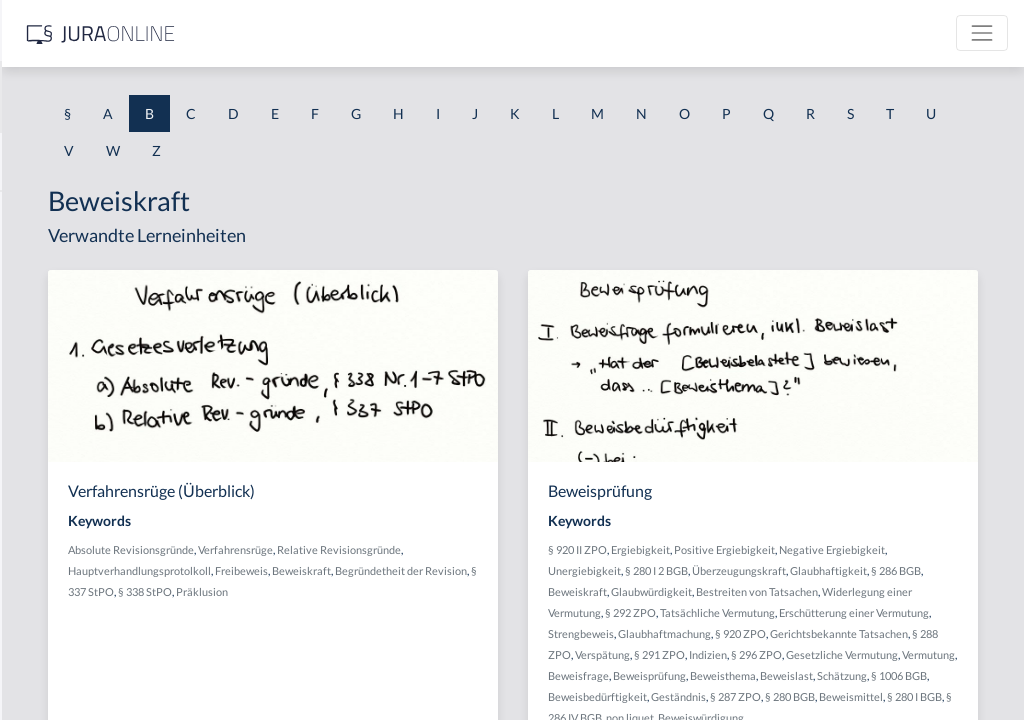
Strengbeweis (951, 654)
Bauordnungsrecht (74, 572)
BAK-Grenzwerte (69, 302)
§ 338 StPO (412, 612)
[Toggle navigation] (982, 33)
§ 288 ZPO (785, 696)
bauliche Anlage (65, 527)
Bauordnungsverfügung (89, 617)
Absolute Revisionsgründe (418, 549)
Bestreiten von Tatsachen (916, 612)
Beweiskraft (441, 591)
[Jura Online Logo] (419, 33)
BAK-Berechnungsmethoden (105, 257)
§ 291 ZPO (899, 696)
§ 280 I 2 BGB (878, 570)
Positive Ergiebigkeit (883, 549)
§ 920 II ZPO (736, 549)
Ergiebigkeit (799, 549)
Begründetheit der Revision (541, 591)
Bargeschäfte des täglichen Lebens (121, 437)
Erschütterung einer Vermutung (839, 654)
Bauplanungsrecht (72, 662)
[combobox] (160, 97)
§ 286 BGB (911, 591)
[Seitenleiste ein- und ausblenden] (288, 30)
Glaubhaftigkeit (843, 591)
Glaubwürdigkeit (810, 612)
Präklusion (469, 612)
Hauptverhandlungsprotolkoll (511, 570)
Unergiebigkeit (806, 570)
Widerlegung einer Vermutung (779, 633)
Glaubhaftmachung (753, 675)
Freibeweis (381, 591)
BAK (30, 212)
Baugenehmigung (69, 482)
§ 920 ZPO (829, 675)
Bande (35, 347)
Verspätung (842, 696)
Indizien (948, 696)
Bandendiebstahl (68, 392)
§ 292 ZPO (881, 633)
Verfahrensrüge (522, 549)
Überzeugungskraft (754, 591)
